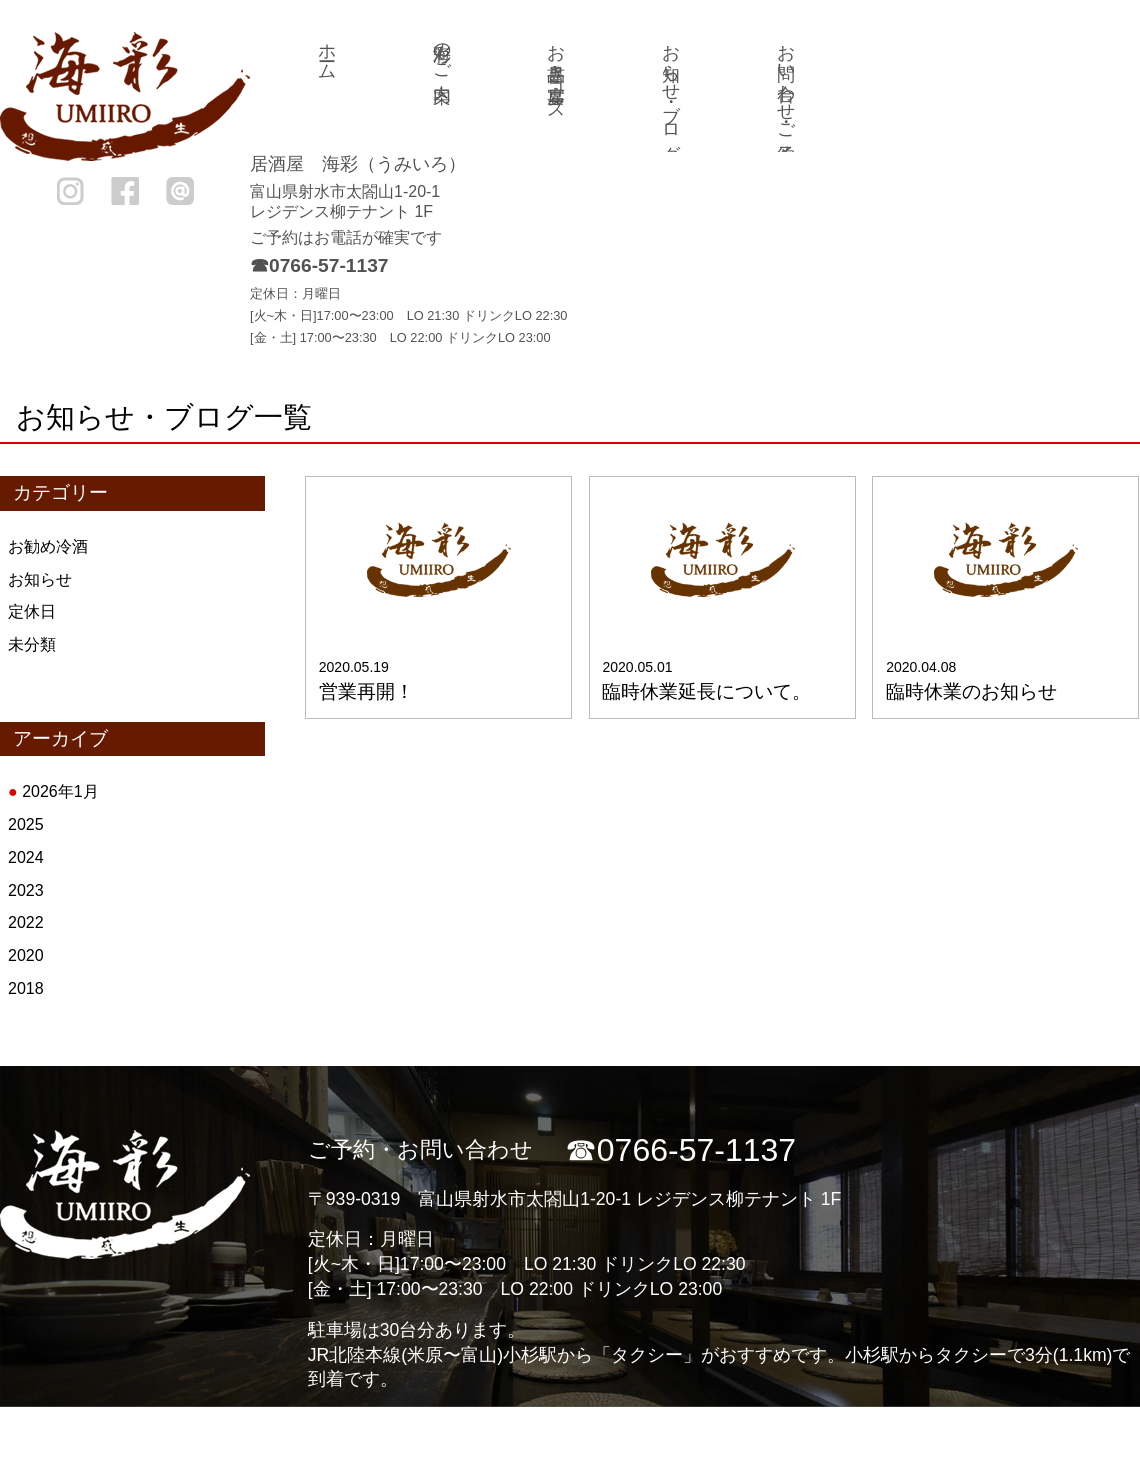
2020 (26, 955)
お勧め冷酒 (48, 546)
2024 (26, 857)
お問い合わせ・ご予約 (786, 82)
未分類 (32, 644)
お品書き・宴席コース (556, 72)
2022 (26, 922)
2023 (26, 890)
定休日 (32, 611)
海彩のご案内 (442, 52)
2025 (26, 824)
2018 (26, 988)
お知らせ (40, 579)
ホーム (327, 52)
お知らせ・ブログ (671, 92)
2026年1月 (60, 791)
